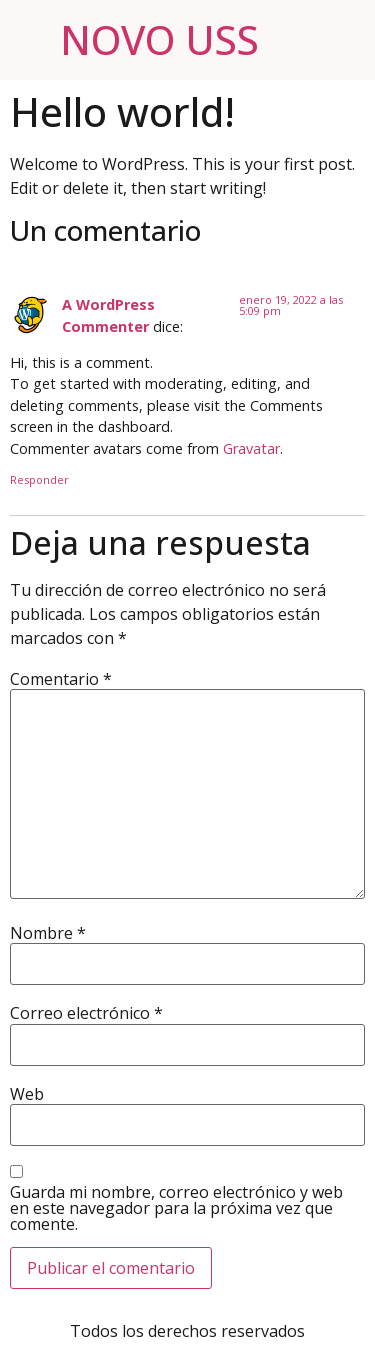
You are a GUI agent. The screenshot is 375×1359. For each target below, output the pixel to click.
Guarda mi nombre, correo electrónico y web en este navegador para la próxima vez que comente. (176, 1208)
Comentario (61, 679)
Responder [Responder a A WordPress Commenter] (39, 479)
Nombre (48, 933)
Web (27, 1094)
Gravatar (251, 448)
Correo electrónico (86, 1013)
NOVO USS (159, 39)
